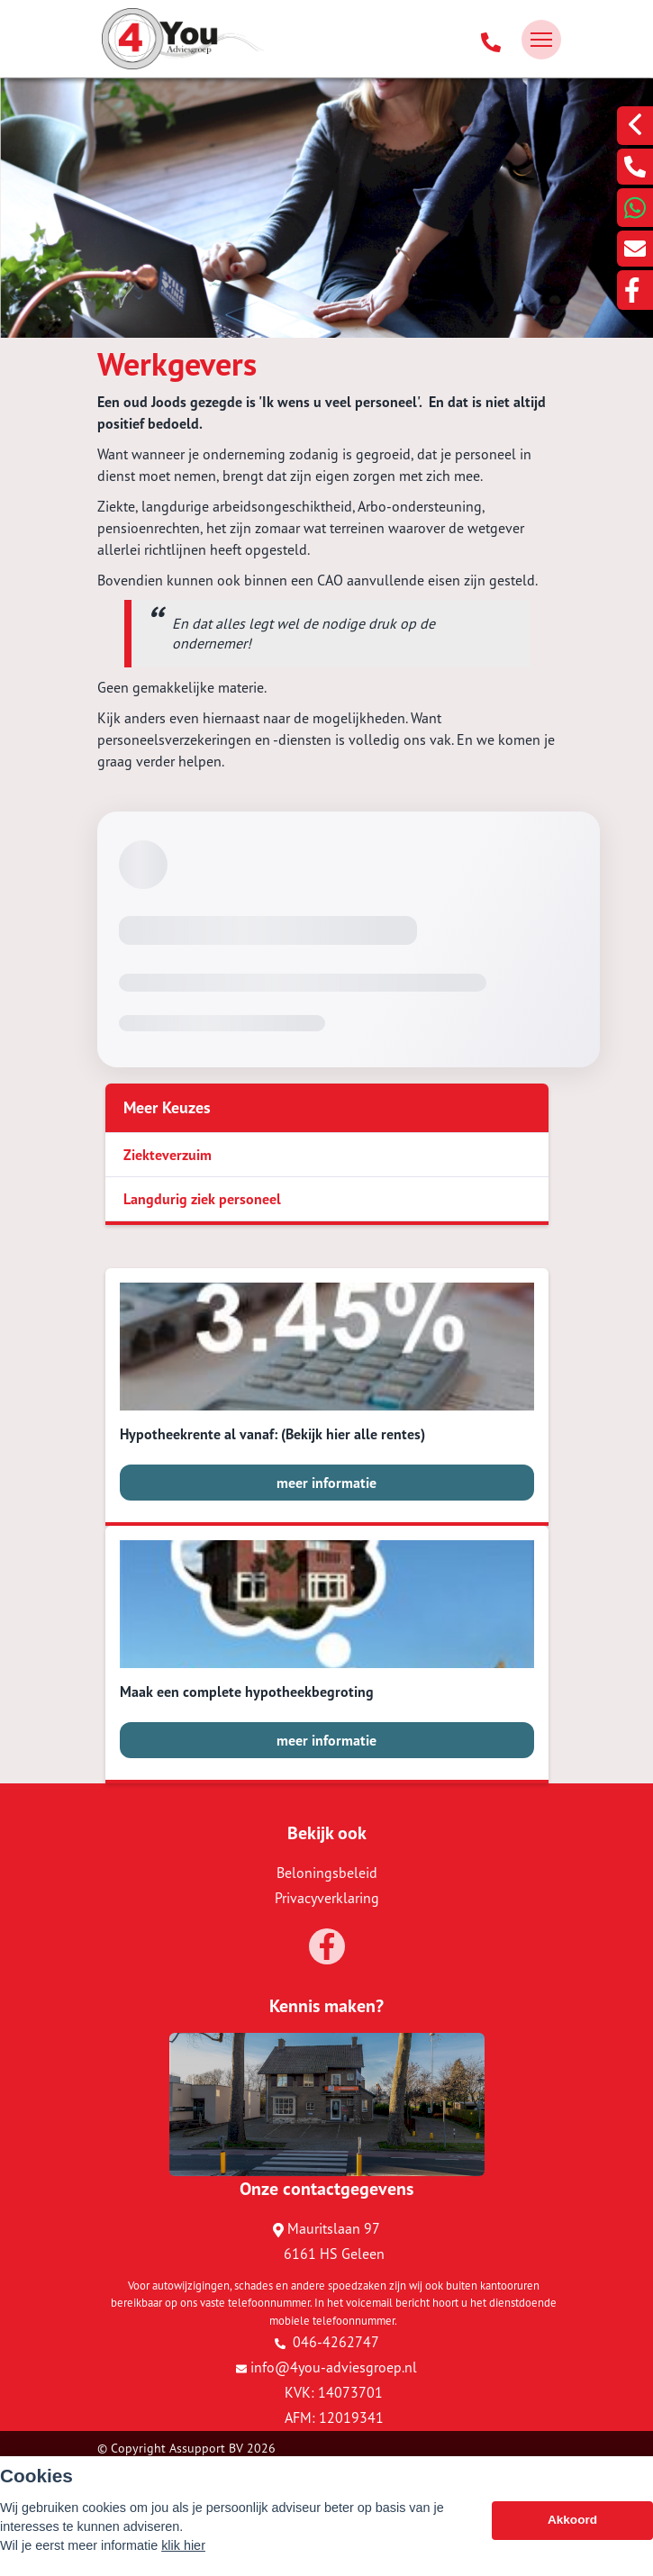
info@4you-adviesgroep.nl (326, 2367)
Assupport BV (206, 2448)
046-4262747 (327, 2341)
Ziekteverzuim (167, 1155)
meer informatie (326, 1483)
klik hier (183, 2545)
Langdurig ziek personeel (202, 1199)
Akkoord (572, 2520)
